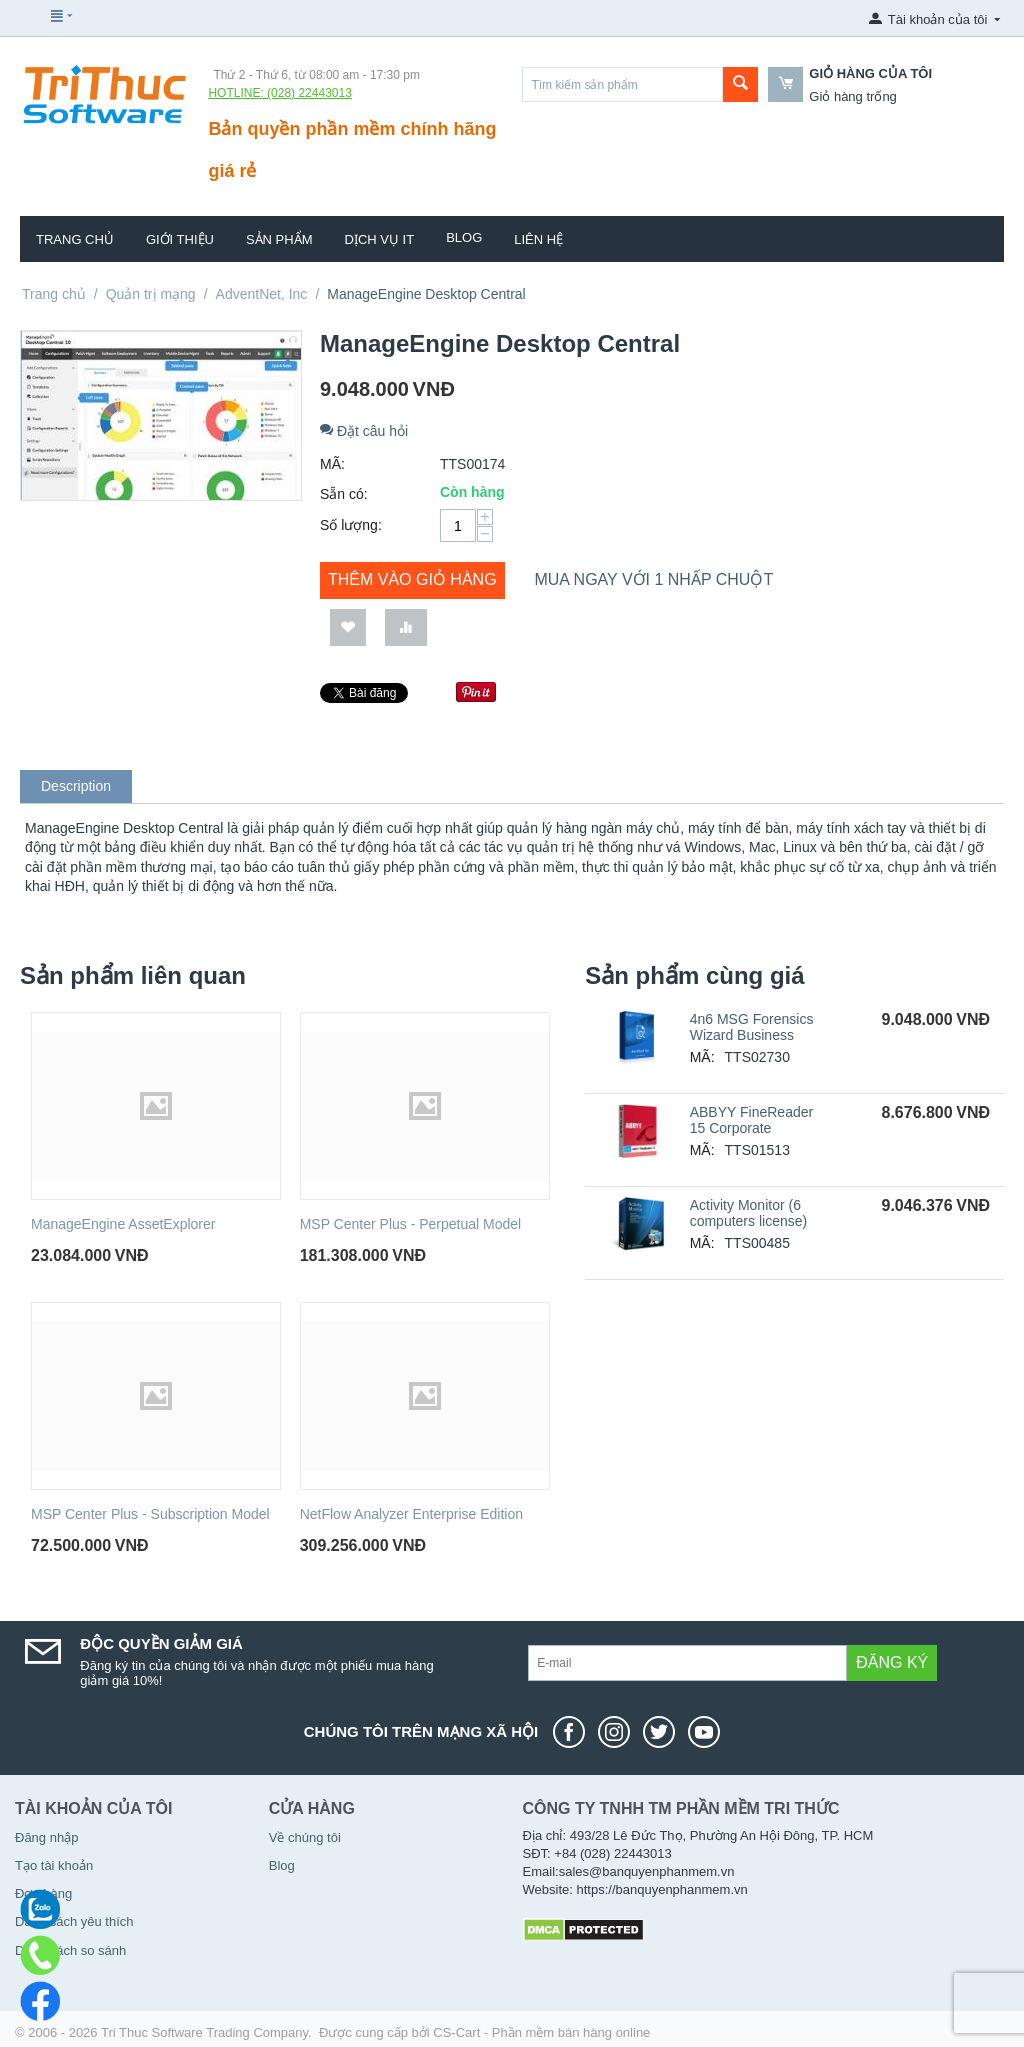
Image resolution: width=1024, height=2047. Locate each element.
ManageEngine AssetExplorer (123, 1224)
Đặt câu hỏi (364, 431)
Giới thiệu (180, 239)
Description (76, 786)
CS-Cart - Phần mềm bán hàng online (541, 2032)
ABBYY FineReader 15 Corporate (751, 1120)
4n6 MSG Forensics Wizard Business (752, 1027)
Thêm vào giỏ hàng (412, 579)
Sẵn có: (344, 494)
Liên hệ (538, 239)
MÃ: (332, 464)
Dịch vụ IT (380, 239)
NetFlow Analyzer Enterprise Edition (411, 1514)
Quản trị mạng (151, 294)
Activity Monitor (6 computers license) (749, 1213)
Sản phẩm (279, 239)
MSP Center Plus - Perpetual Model (411, 1224)
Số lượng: (351, 525)
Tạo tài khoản (54, 1865)
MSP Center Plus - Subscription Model (150, 1514)
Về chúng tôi (305, 1837)
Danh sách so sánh (70, 1950)
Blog (464, 237)
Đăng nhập (46, 1837)
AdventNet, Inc (262, 294)
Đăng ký (892, 1662)
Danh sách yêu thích (74, 1921)
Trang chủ (75, 239)
